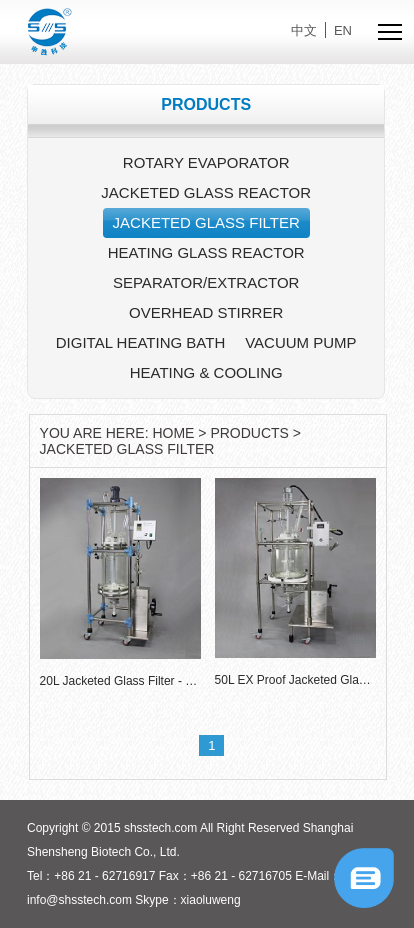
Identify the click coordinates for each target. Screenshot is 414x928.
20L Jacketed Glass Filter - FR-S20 (120, 681)
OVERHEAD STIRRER (206, 312)
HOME (173, 433)
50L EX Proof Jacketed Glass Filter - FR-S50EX (295, 680)
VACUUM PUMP (300, 342)
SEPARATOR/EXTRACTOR (206, 282)
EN (343, 30)
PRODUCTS (249, 433)
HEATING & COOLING (206, 372)
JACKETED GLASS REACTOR (206, 192)
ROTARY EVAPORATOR (206, 162)
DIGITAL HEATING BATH (140, 342)
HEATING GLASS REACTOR (206, 252)
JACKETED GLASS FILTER (206, 222)
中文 (304, 30)
